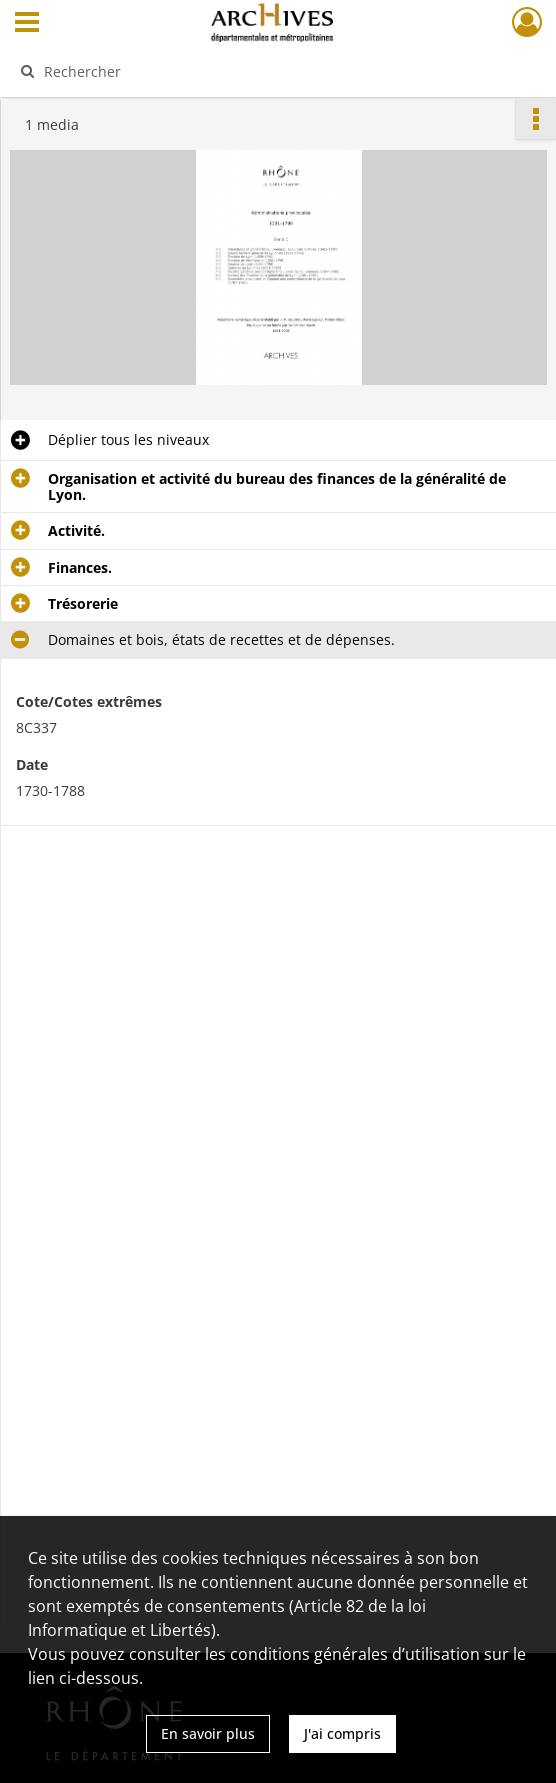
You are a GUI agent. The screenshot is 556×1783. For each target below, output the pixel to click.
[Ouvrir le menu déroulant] (27, 24)
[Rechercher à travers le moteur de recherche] (262, 71)
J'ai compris (342, 1733)
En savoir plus (208, 1733)
